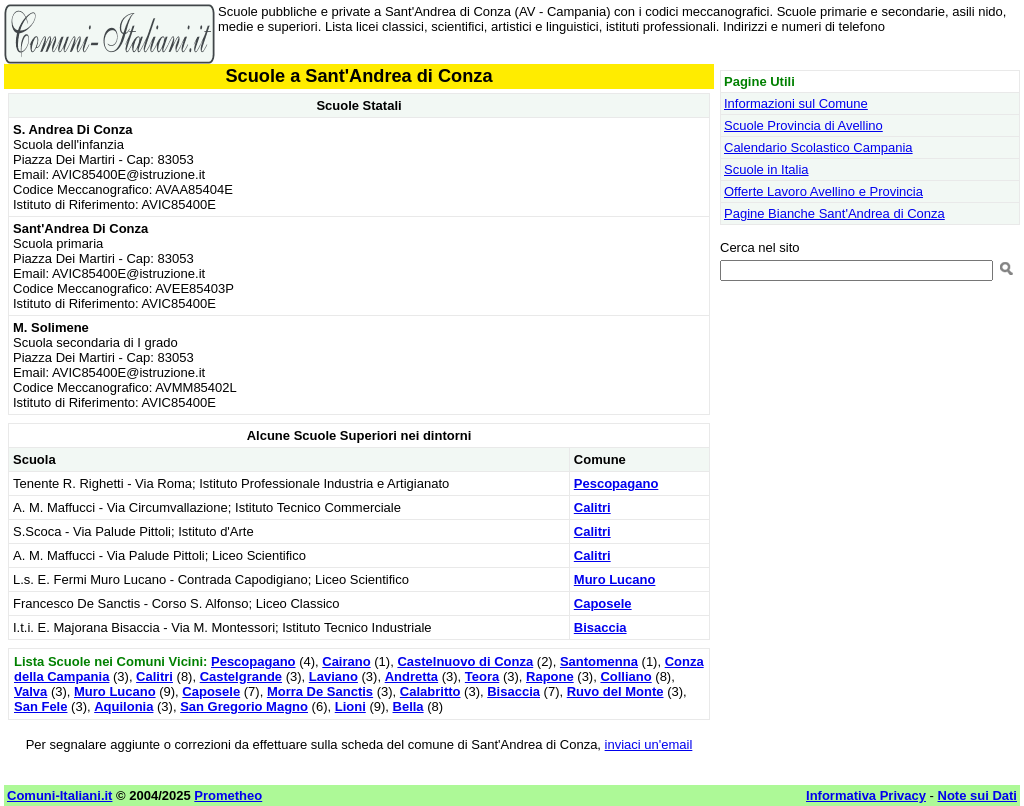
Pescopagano (616, 483)
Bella (408, 706)
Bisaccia (600, 627)
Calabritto (430, 691)
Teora (482, 676)
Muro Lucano (615, 579)
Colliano (625, 676)
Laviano (333, 676)
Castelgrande (241, 676)
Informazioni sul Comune (796, 103)
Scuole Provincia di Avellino (803, 125)
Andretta (411, 676)
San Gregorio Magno (244, 706)
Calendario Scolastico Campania (818, 147)
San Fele (40, 706)
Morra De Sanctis (320, 691)
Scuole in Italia (766, 169)
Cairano (346, 661)
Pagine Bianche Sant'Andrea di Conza (834, 213)
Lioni (350, 706)
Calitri (592, 507)
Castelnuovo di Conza (465, 661)
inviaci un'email (649, 744)
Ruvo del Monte (615, 691)
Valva (30, 691)
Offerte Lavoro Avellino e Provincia (823, 191)
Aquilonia (123, 706)
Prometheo (228, 795)
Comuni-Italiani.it (59, 795)
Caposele (603, 603)
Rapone (550, 676)
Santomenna (599, 661)
